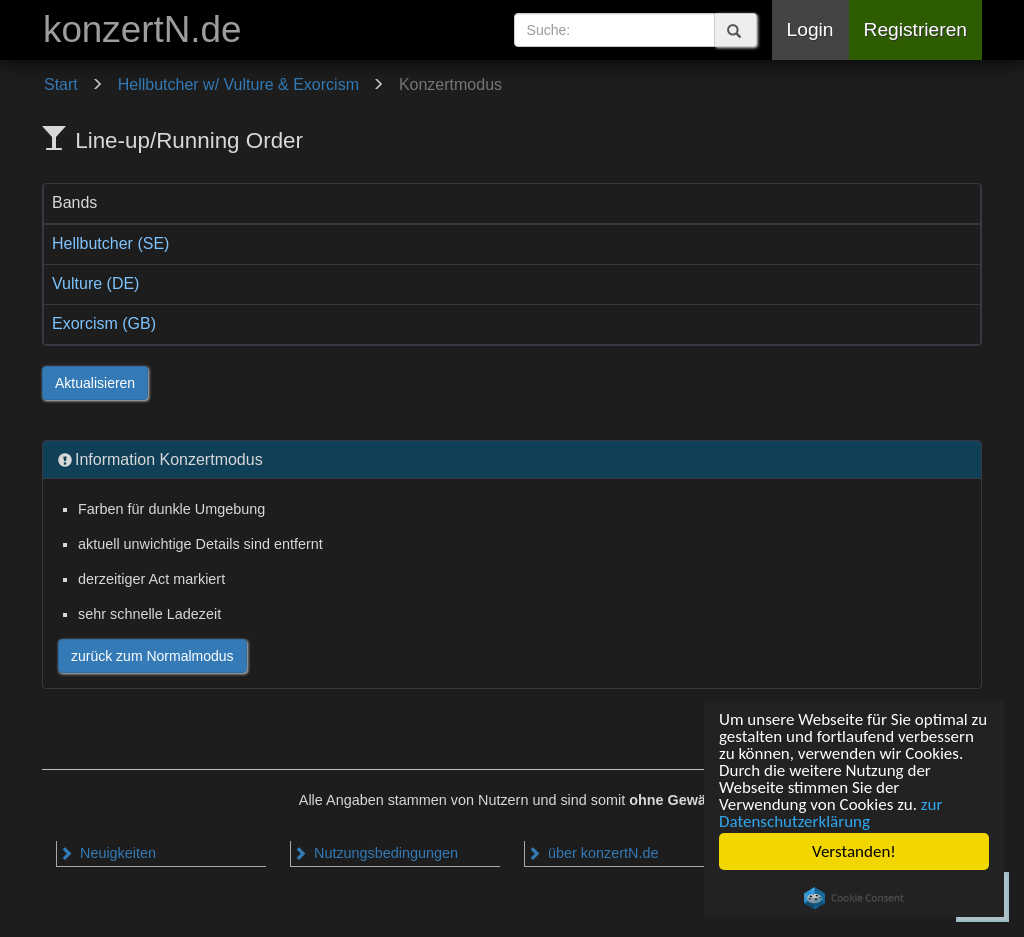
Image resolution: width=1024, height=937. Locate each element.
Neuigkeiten (107, 853)
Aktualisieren (95, 383)
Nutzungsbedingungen (375, 853)
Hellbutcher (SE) (110, 243)
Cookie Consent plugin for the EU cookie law (854, 898)
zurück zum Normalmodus (152, 656)
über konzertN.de (592, 853)
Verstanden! (854, 851)
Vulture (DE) (95, 283)
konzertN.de (142, 29)
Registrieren (915, 29)
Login (810, 29)
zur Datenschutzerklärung (830, 813)
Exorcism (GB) (104, 323)
